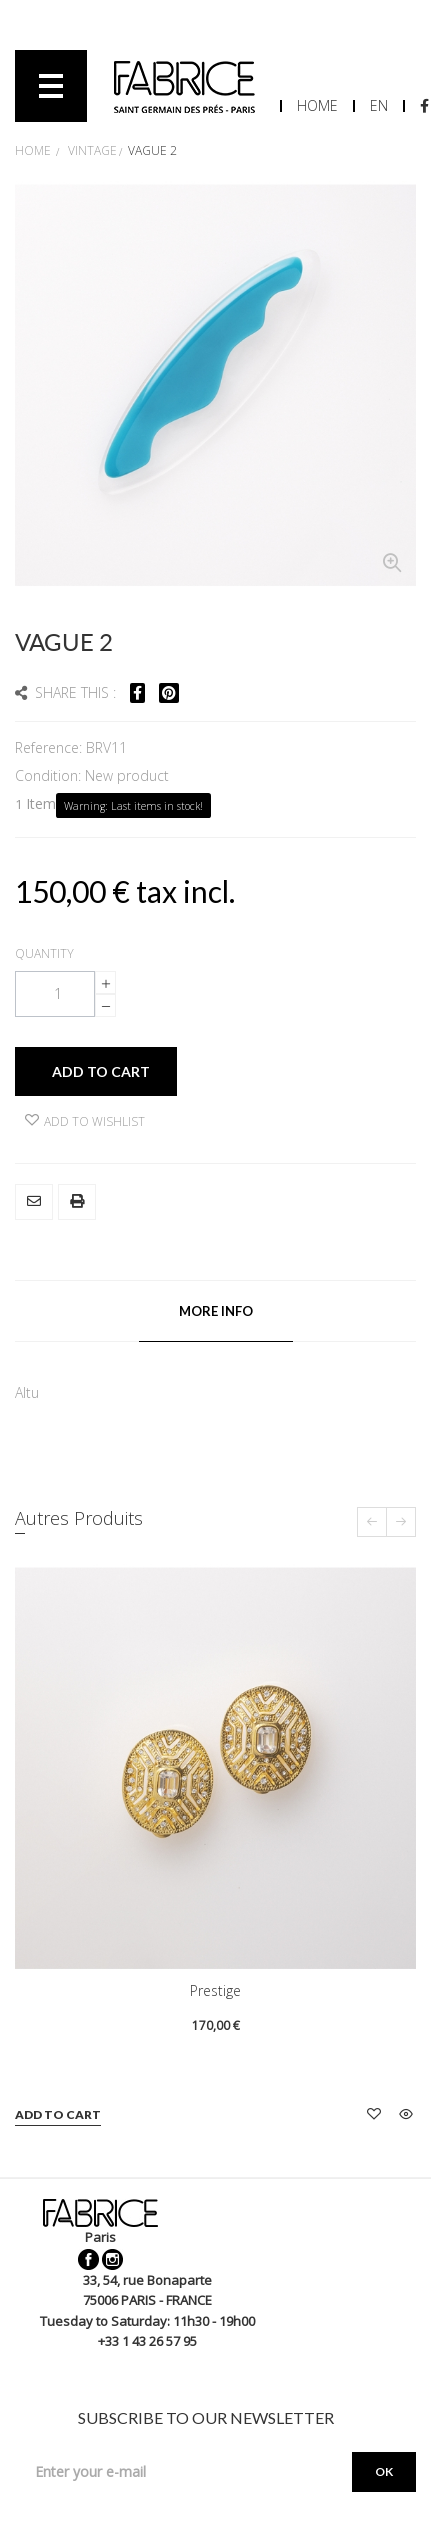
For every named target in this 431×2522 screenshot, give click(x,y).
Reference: (50, 747)
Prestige (215, 1990)
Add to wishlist (85, 1121)
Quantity (44, 953)
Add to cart (58, 2114)
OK (384, 2471)
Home (317, 105)
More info (216, 1311)
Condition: (50, 775)
